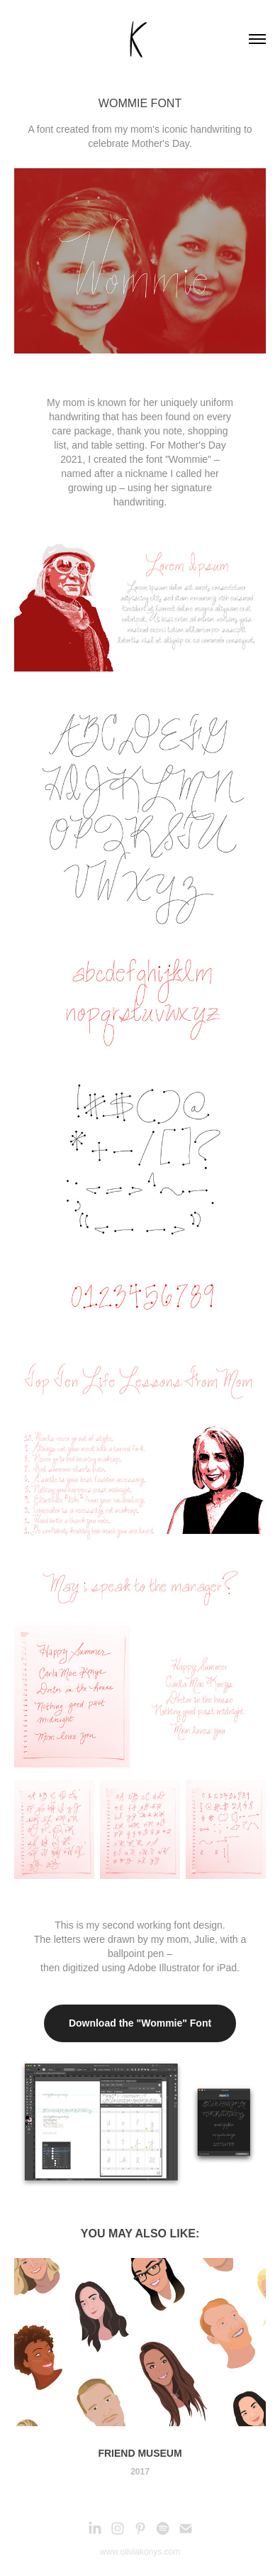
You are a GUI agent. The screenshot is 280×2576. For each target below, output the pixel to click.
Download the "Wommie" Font (140, 2023)
